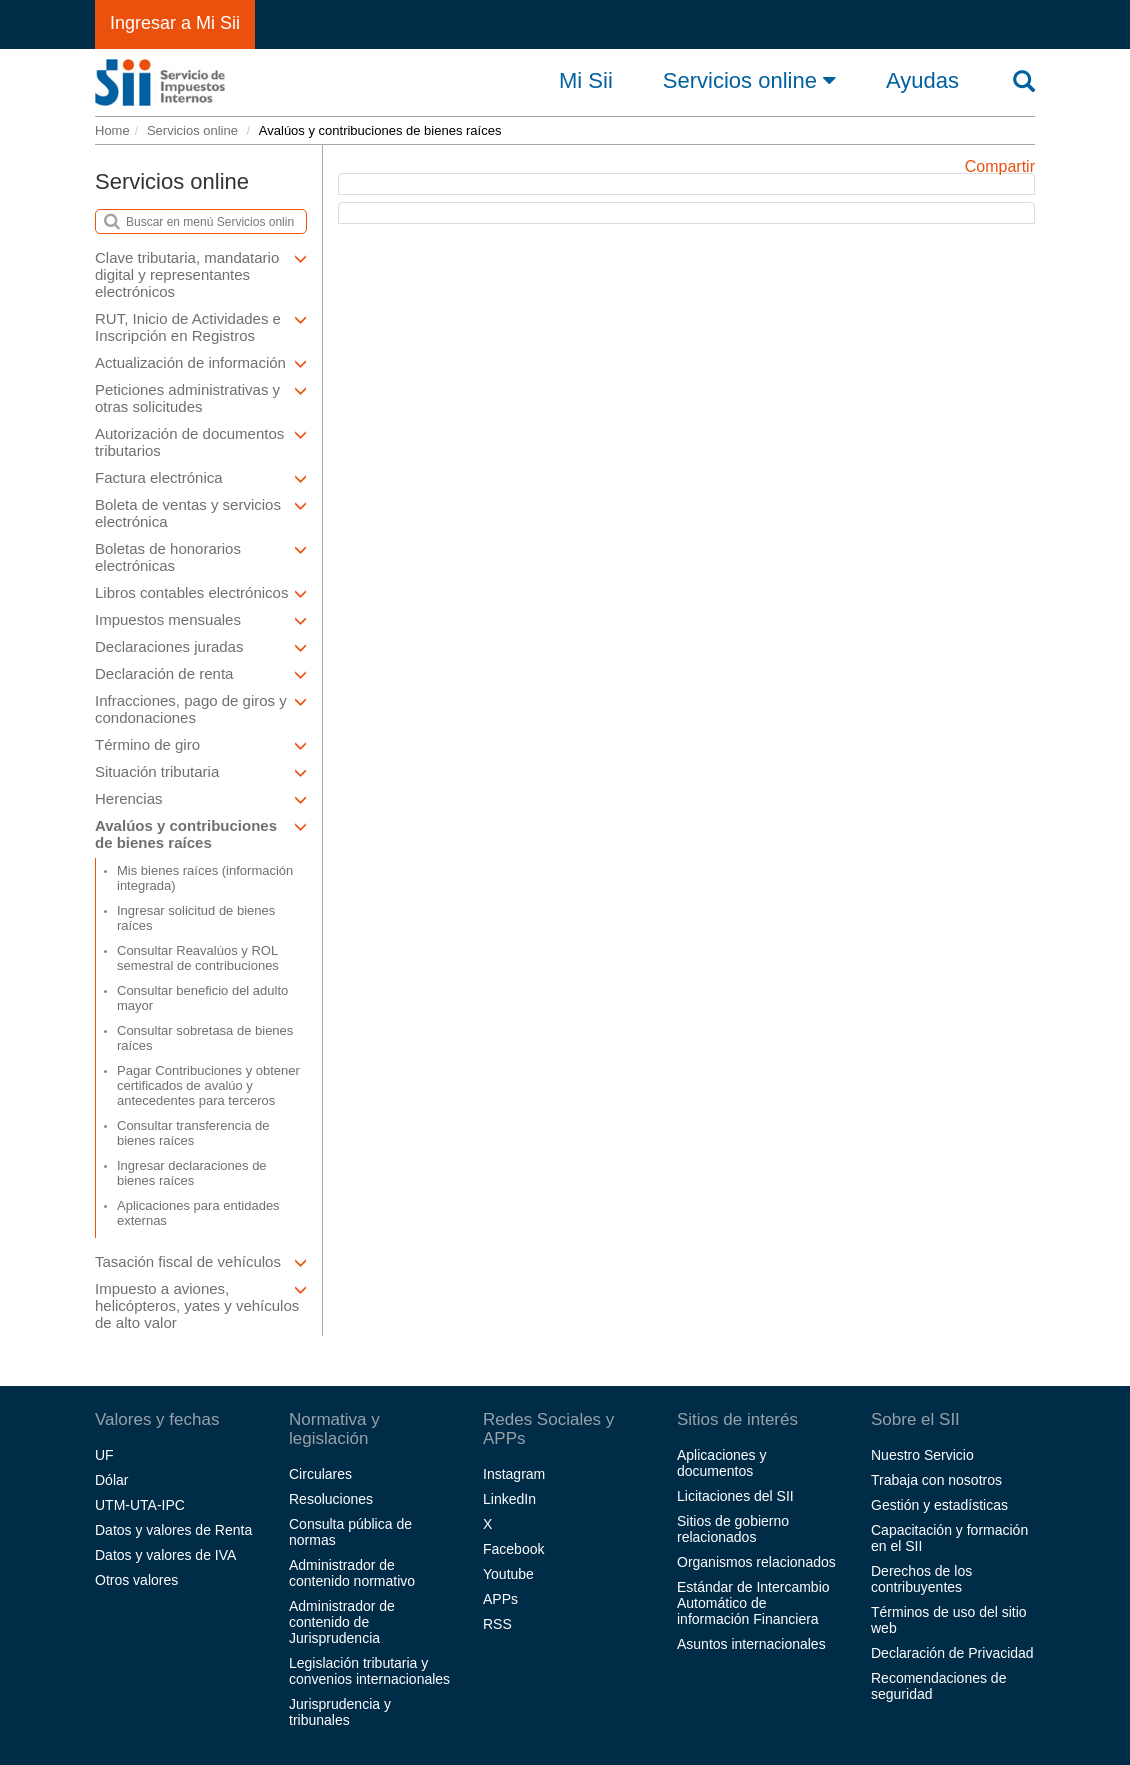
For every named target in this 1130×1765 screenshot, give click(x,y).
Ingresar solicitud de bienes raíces (196, 918)
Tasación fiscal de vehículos (201, 1261)
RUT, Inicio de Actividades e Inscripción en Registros (201, 327)
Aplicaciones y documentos (722, 1463)
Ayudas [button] (922, 81)
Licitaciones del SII (735, 1496)
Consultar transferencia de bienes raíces (193, 1133)
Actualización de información (201, 362)
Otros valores (136, 1580)
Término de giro (201, 744)
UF (104, 1455)
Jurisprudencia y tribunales (340, 1712)
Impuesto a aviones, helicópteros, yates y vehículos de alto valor (201, 1305)
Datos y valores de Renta (173, 1530)
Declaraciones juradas (201, 646)
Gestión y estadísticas (939, 1505)
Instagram (514, 1474)
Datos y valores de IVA (165, 1555)
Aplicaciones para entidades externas (198, 1213)
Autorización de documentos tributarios (201, 442)
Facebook (513, 1549)
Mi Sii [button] (586, 81)
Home (112, 130)
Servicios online (749, 80)
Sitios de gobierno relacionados (733, 1529)
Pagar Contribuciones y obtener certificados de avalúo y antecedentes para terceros (208, 1085)
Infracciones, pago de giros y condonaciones (201, 709)
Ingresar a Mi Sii (175, 23)
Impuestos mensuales (201, 619)
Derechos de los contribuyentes (921, 1579)
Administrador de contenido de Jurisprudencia (342, 1622)
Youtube (508, 1574)
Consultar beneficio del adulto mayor (202, 998)
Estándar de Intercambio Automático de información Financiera (753, 1603)
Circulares (320, 1474)
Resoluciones (331, 1499)
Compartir (1000, 166)
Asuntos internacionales (751, 1644)
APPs (500, 1599)
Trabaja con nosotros (936, 1480)
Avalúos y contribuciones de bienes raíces (201, 834)
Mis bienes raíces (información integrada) (205, 878)
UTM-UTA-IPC (140, 1505)
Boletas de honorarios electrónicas (201, 557)
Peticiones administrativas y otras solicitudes (201, 398)
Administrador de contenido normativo (352, 1573)
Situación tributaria (201, 771)
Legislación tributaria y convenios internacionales (369, 1671)
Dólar (111, 1480)
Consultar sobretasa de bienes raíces (205, 1038)
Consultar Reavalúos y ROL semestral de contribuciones (198, 958)
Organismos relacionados (756, 1562)
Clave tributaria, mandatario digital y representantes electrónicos (201, 274)
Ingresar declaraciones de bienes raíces (192, 1173)
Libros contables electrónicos (201, 592)
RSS (497, 1624)
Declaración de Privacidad (952, 1653)
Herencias (201, 798)
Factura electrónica (201, 477)
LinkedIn (509, 1499)
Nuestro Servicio (922, 1455)
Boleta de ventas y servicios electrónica (201, 513)
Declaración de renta (201, 673)
